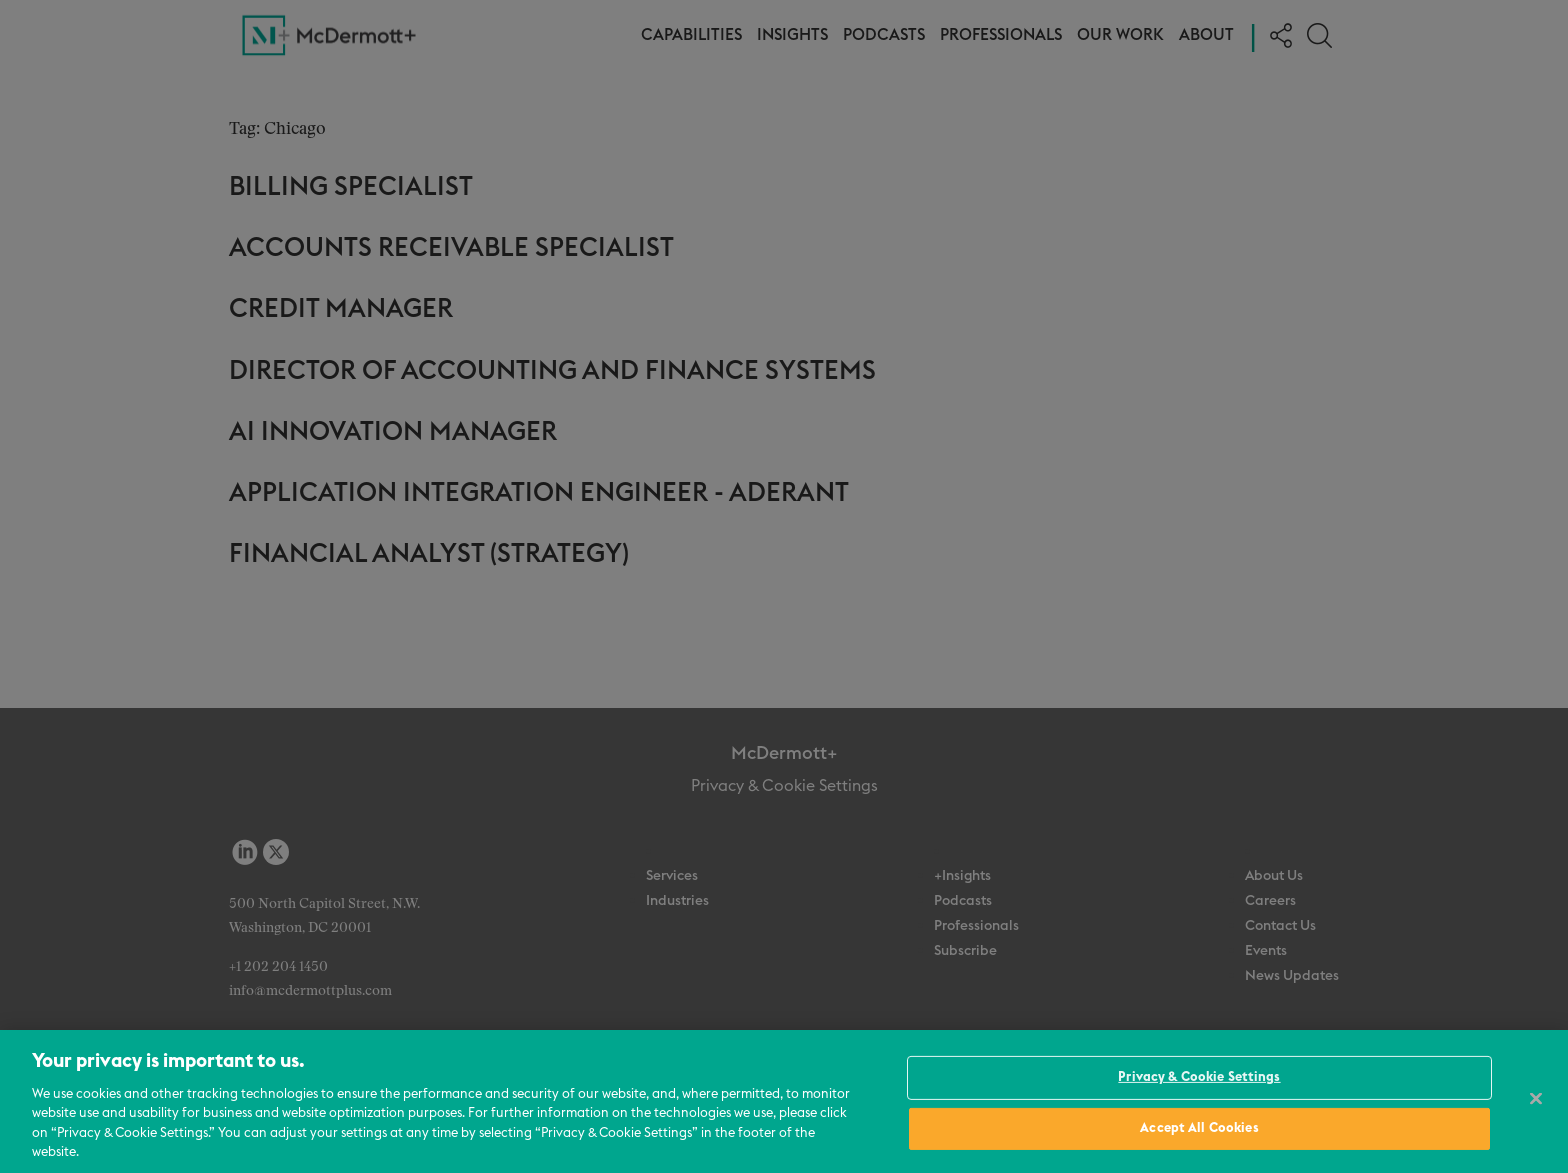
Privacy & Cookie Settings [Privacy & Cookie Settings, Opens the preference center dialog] (1199, 1077)
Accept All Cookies (1199, 1128)
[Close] (1536, 1099)
